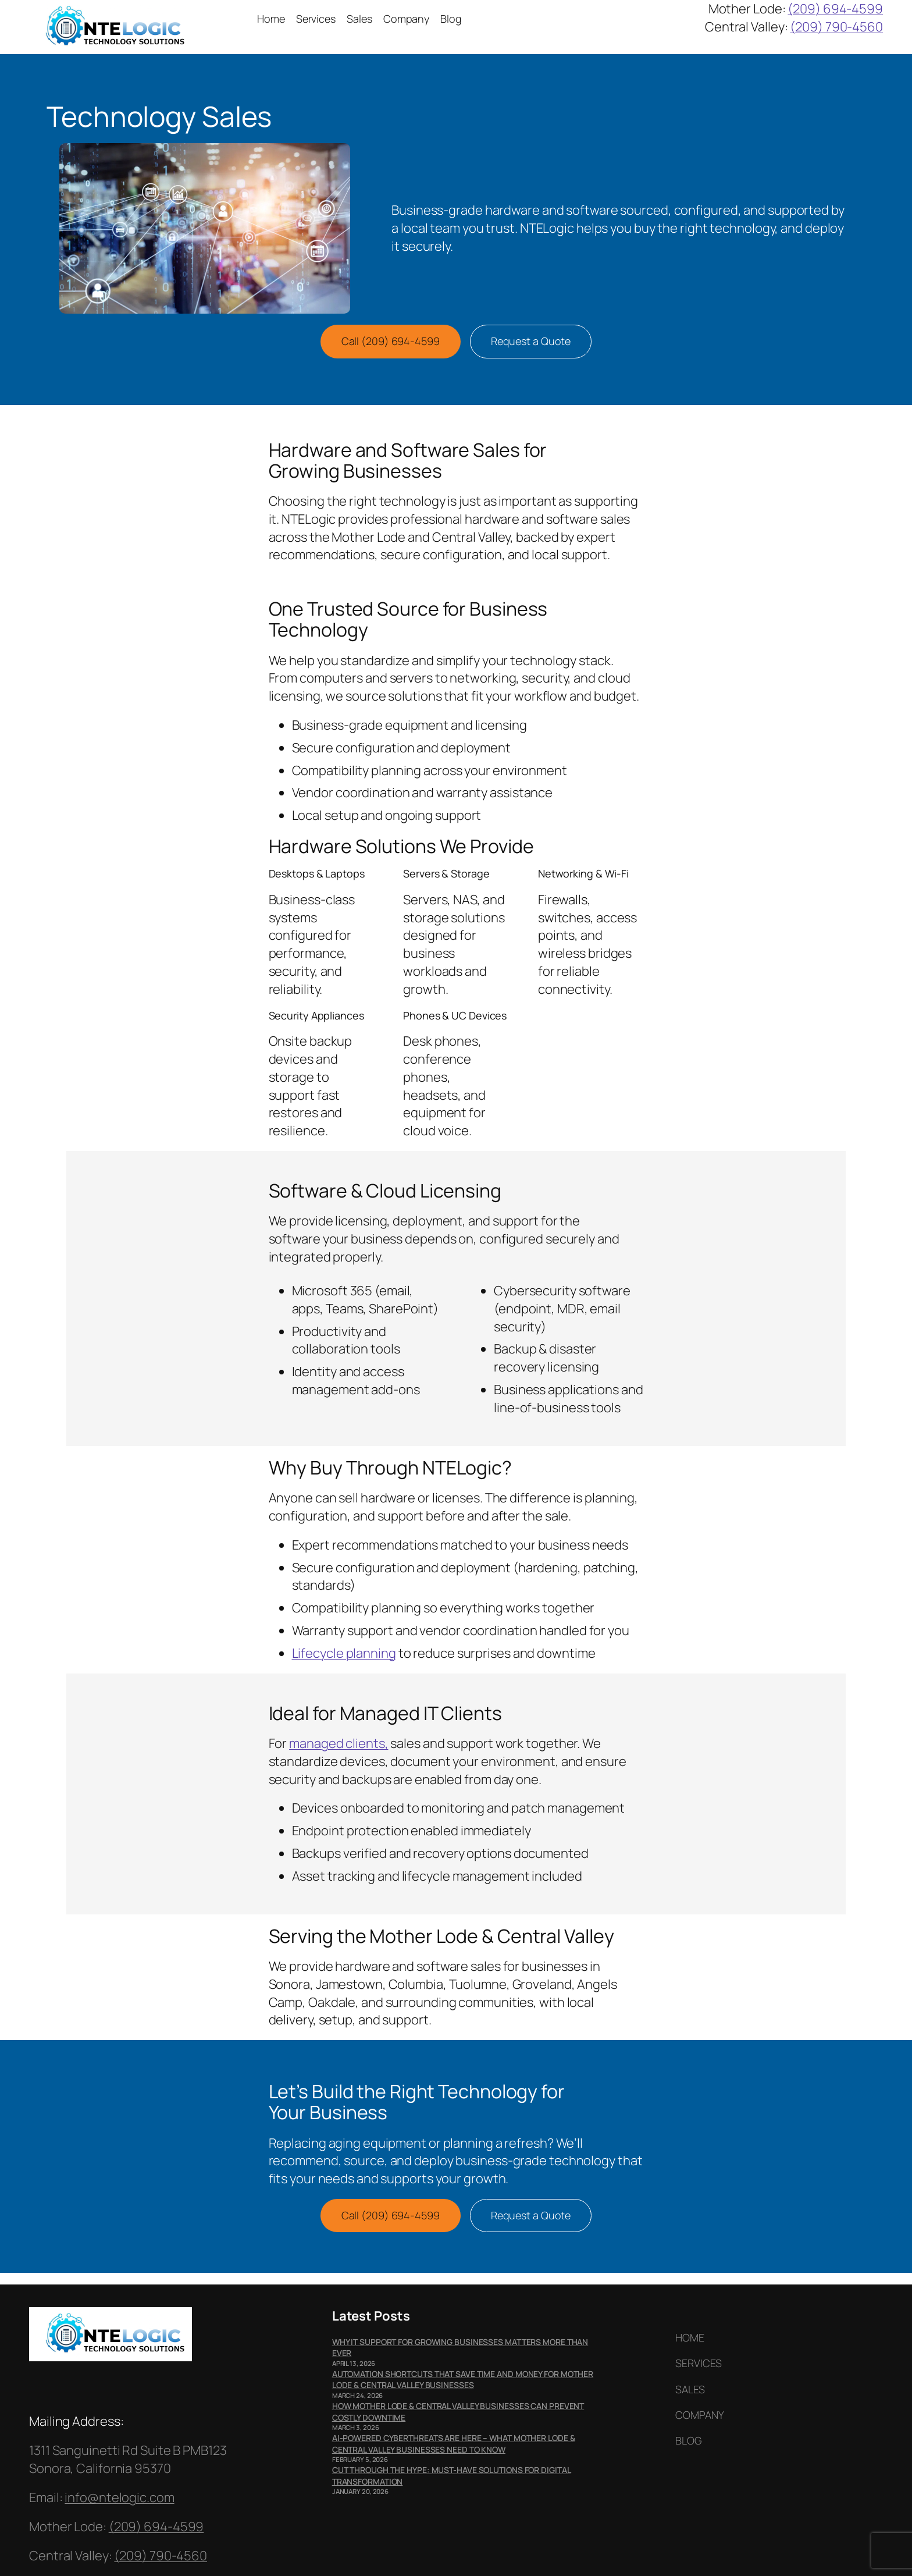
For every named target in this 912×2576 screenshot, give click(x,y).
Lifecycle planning (344, 1653)
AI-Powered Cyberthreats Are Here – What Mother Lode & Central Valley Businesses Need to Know (453, 2443)
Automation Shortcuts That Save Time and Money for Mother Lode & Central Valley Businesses (462, 2379)
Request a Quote (531, 341)
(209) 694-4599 (835, 8)
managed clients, (338, 1743)
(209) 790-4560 (836, 26)
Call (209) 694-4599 (390, 341)
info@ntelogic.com (119, 2497)
